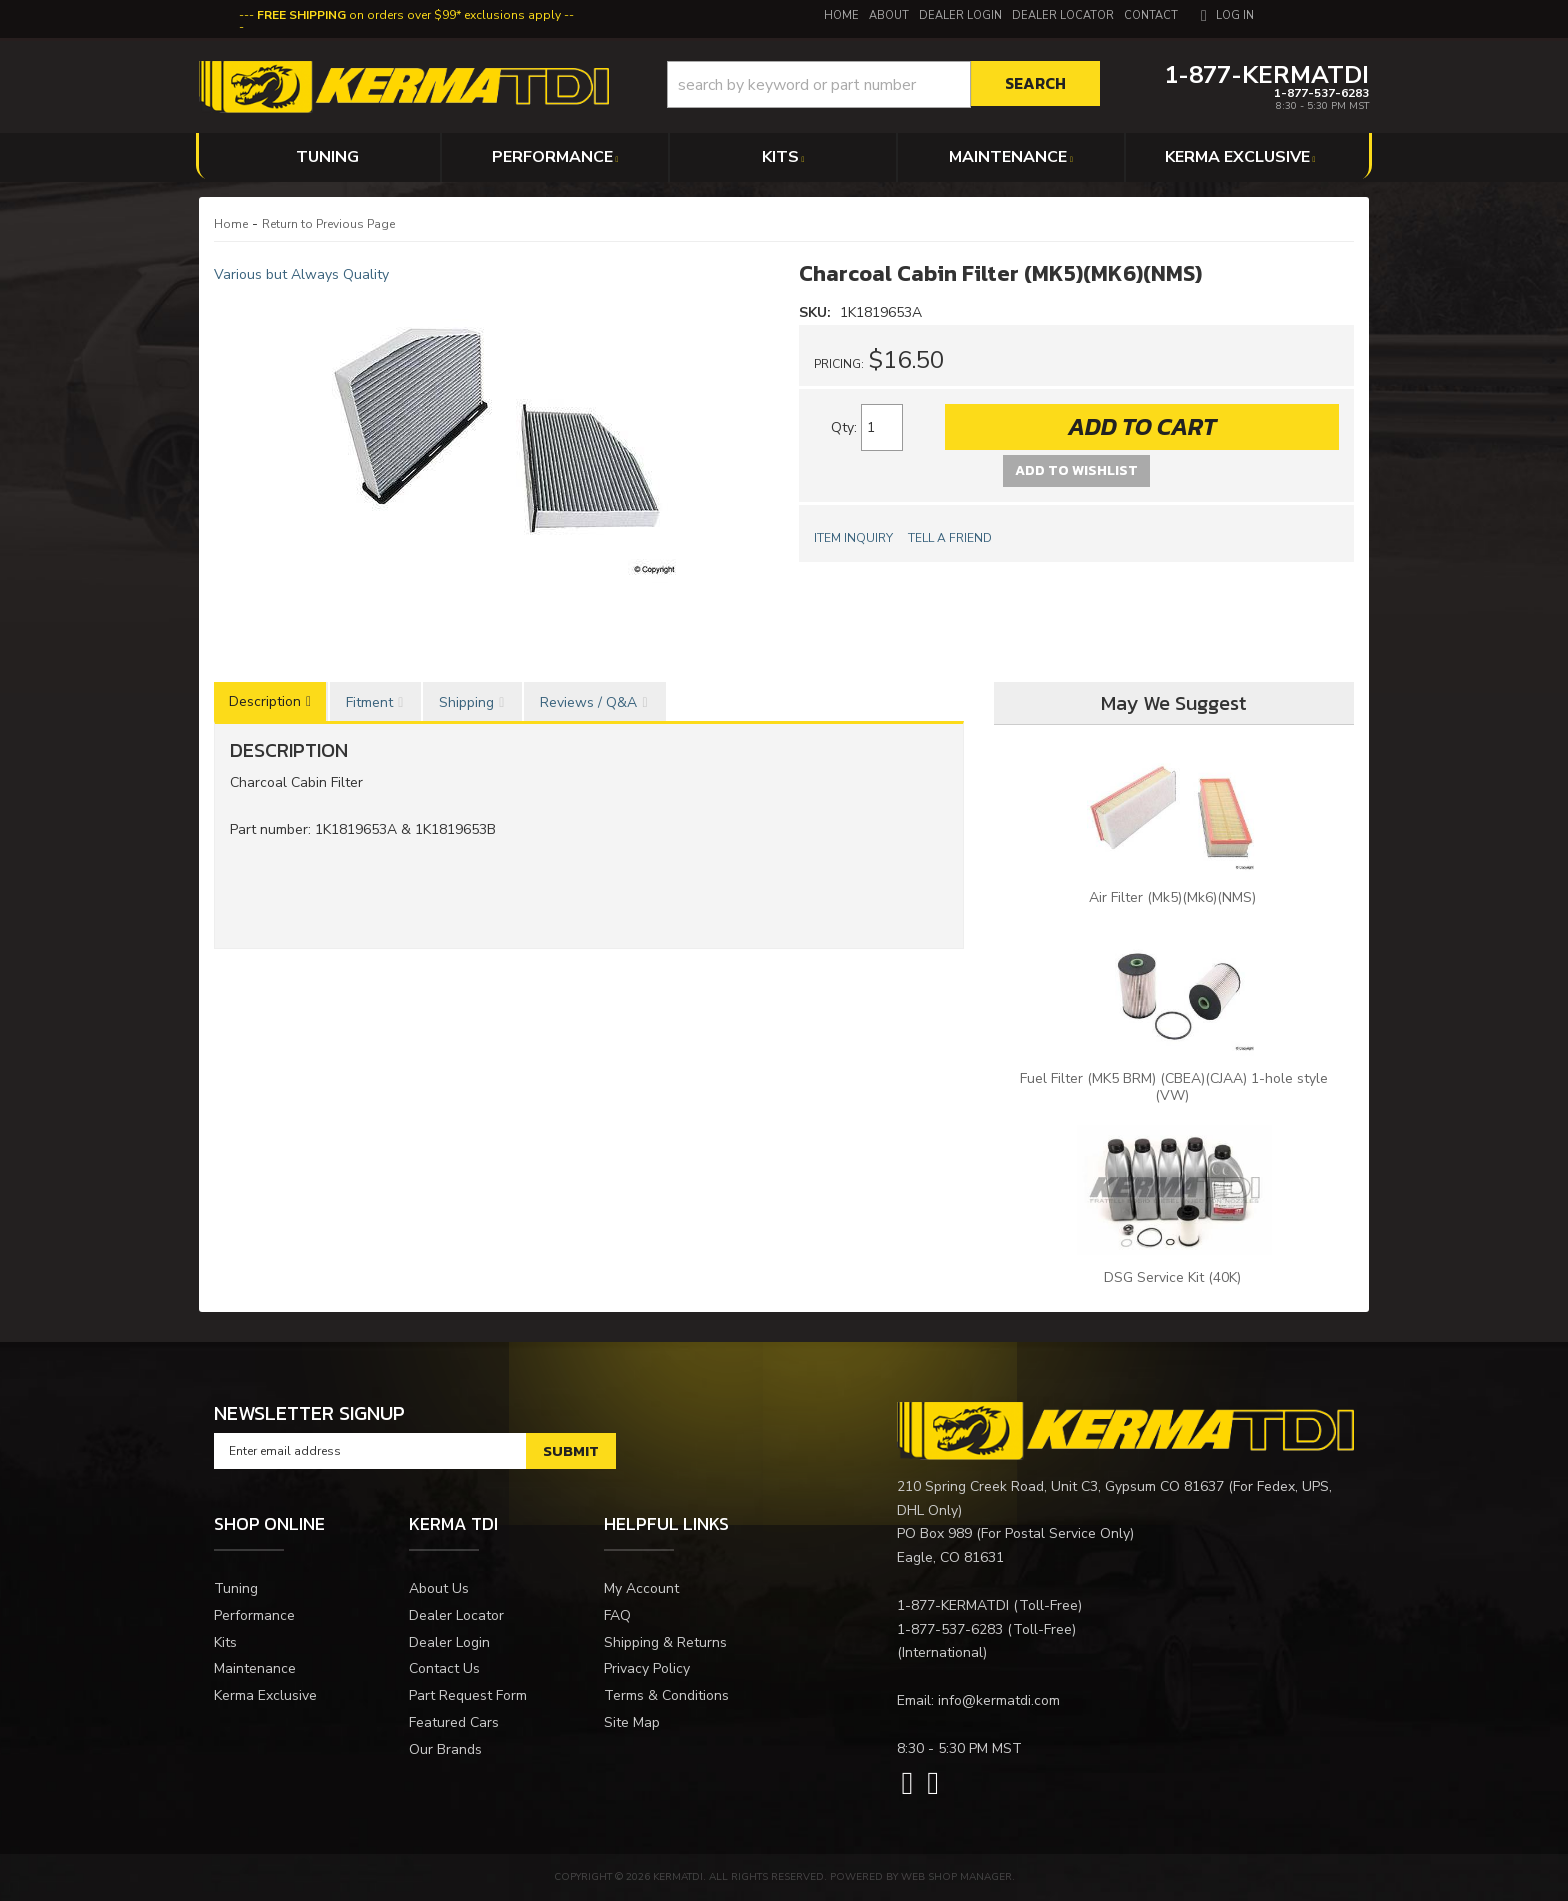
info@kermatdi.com (999, 1700)
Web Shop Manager (956, 1877)
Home (231, 224)
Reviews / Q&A (588, 702)
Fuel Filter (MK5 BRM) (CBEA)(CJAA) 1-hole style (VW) (1174, 1087)
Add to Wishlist (1076, 470)
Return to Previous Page (328, 224)
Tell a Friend (950, 538)
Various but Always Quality (301, 274)
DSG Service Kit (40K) (1174, 1277)
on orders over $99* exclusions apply (409, 15)
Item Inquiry (853, 538)
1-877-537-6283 (950, 1629)
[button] (883, 84)
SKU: (817, 312)
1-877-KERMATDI (953, 1605)
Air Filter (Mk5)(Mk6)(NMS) (1174, 897)
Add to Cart (1142, 426)
